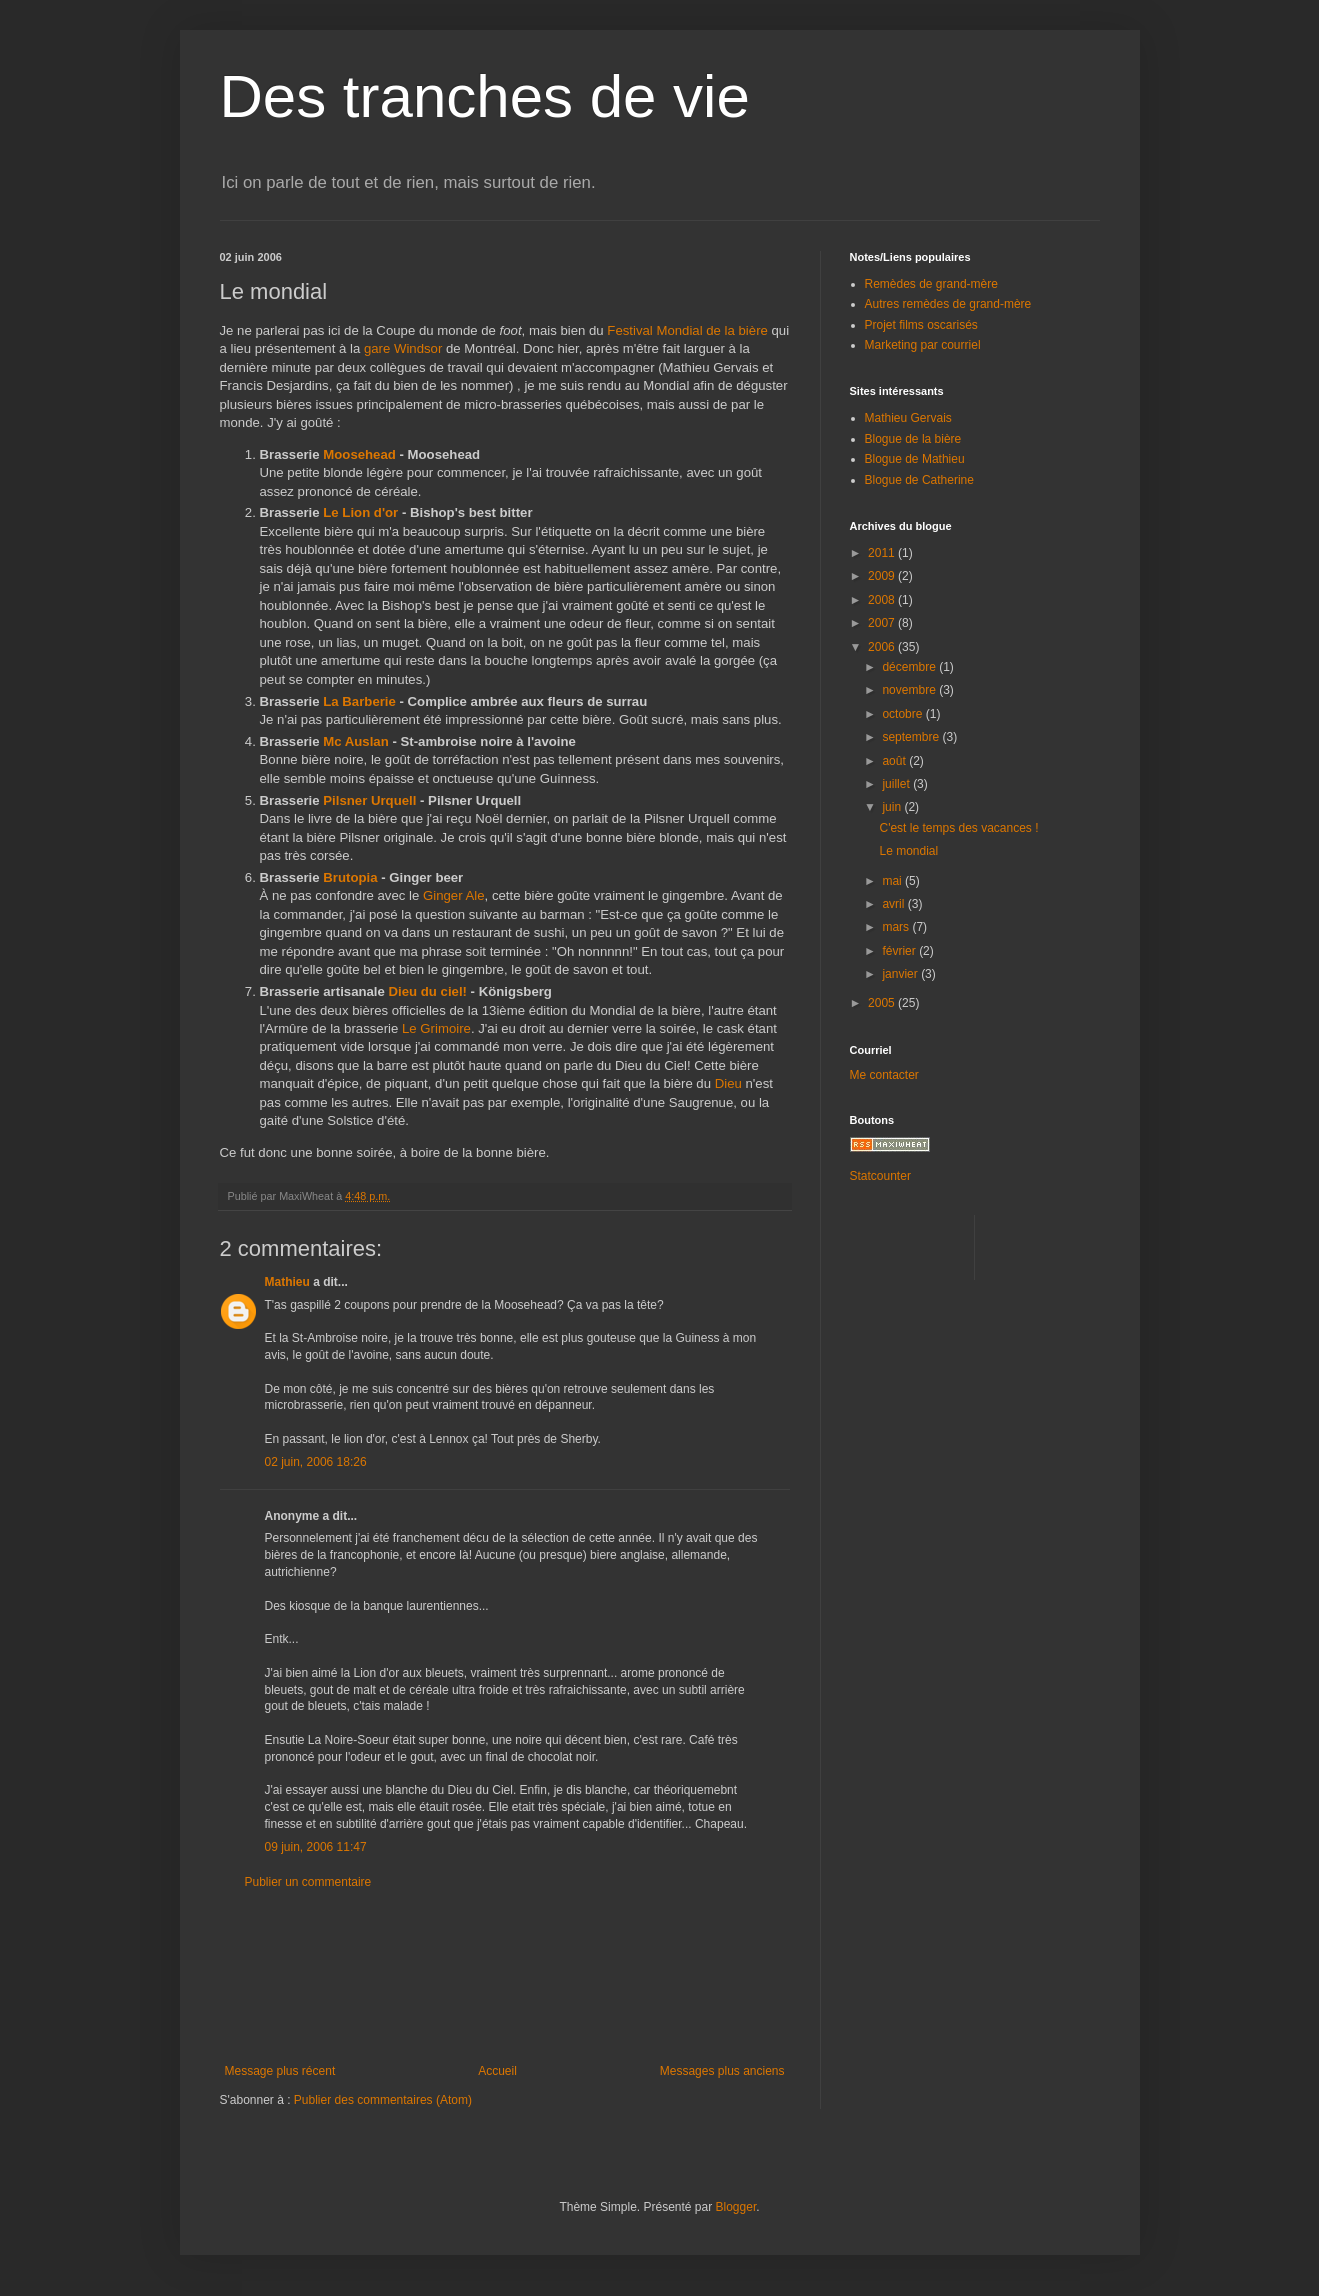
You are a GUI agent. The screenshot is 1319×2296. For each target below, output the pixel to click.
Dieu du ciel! (428, 991)
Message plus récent (280, 2071)
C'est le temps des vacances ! (958, 828)
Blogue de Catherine (919, 480)
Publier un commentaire (308, 1882)
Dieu (728, 1083)
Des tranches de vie (485, 96)
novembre (910, 690)
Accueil (497, 2071)
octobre (903, 714)
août (895, 761)
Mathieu (287, 1282)
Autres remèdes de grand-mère (948, 304)
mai (893, 881)
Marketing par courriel (923, 345)
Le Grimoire (436, 1028)
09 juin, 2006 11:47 (316, 1847)
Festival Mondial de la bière (687, 330)
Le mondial (908, 851)
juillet (897, 784)
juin (893, 807)
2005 (883, 1003)
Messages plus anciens (722, 2071)
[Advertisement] (504, 1976)
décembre (910, 667)
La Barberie (359, 701)
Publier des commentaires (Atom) (383, 2100)
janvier (901, 974)
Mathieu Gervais (908, 418)
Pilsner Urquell (369, 800)
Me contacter (884, 1075)
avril (894, 904)
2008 (883, 600)
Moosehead (359, 454)
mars (897, 927)
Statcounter (880, 1176)
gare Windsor (403, 348)
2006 (883, 647)
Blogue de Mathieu (915, 459)
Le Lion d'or (360, 512)
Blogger (736, 2207)
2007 (883, 623)
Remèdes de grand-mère (931, 284)
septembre (912, 737)
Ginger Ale (454, 895)
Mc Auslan (355, 741)
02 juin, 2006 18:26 (316, 1462)
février (900, 951)
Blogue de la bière (913, 439)
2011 (883, 553)
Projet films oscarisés (921, 325)
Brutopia (350, 877)
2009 (883, 576)
